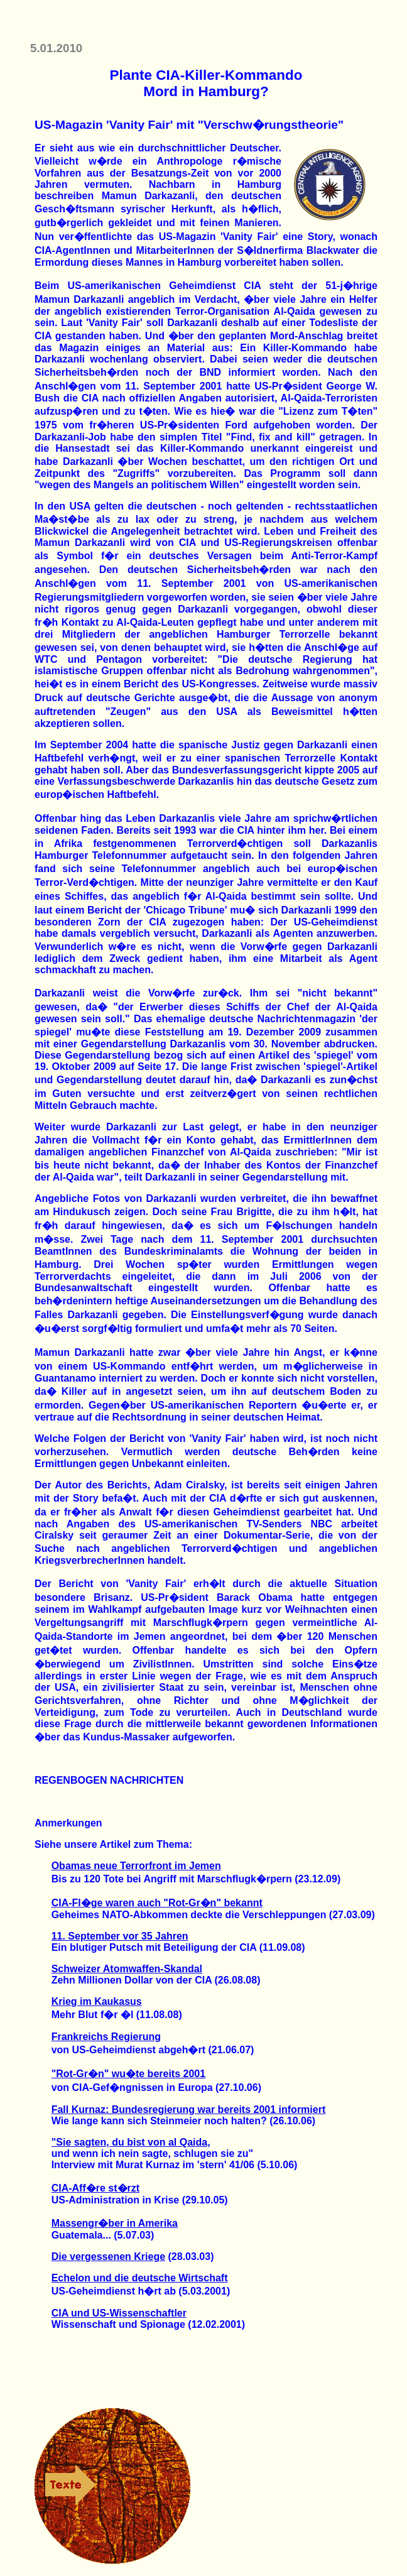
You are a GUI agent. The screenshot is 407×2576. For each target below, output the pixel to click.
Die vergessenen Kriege (108, 2256)
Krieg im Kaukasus (97, 2001)
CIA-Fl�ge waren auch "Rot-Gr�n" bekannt (157, 1902)
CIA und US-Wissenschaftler (119, 2313)
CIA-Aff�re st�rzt (95, 2188)
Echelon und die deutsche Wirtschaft (140, 2278)
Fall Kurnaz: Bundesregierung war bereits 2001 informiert (189, 2109)
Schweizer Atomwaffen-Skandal (127, 1968)
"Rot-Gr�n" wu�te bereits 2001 (128, 2073)
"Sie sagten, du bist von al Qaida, (131, 2142)
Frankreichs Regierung (106, 2036)
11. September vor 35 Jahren (120, 1936)
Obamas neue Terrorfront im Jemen (136, 1865)
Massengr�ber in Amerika (115, 2223)
